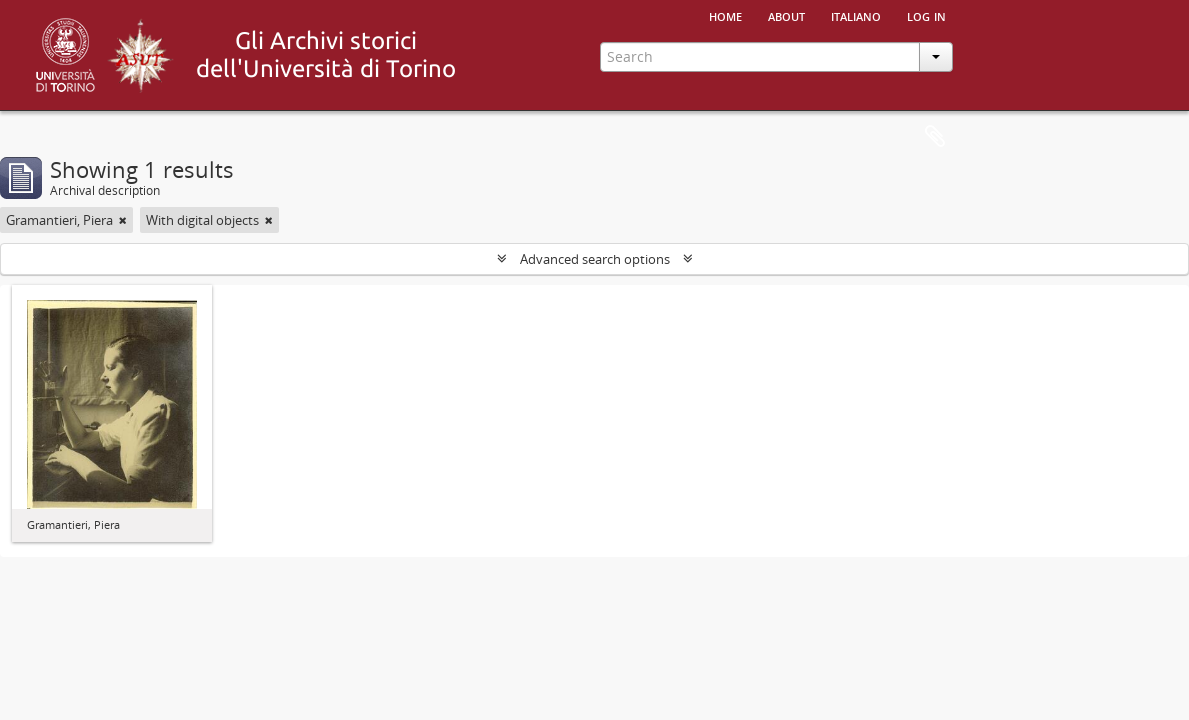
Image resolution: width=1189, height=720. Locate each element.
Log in (926, 15)
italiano (856, 15)
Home (725, 15)
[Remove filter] (123, 220)
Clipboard (935, 137)
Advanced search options (595, 259)
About (786, 15)
